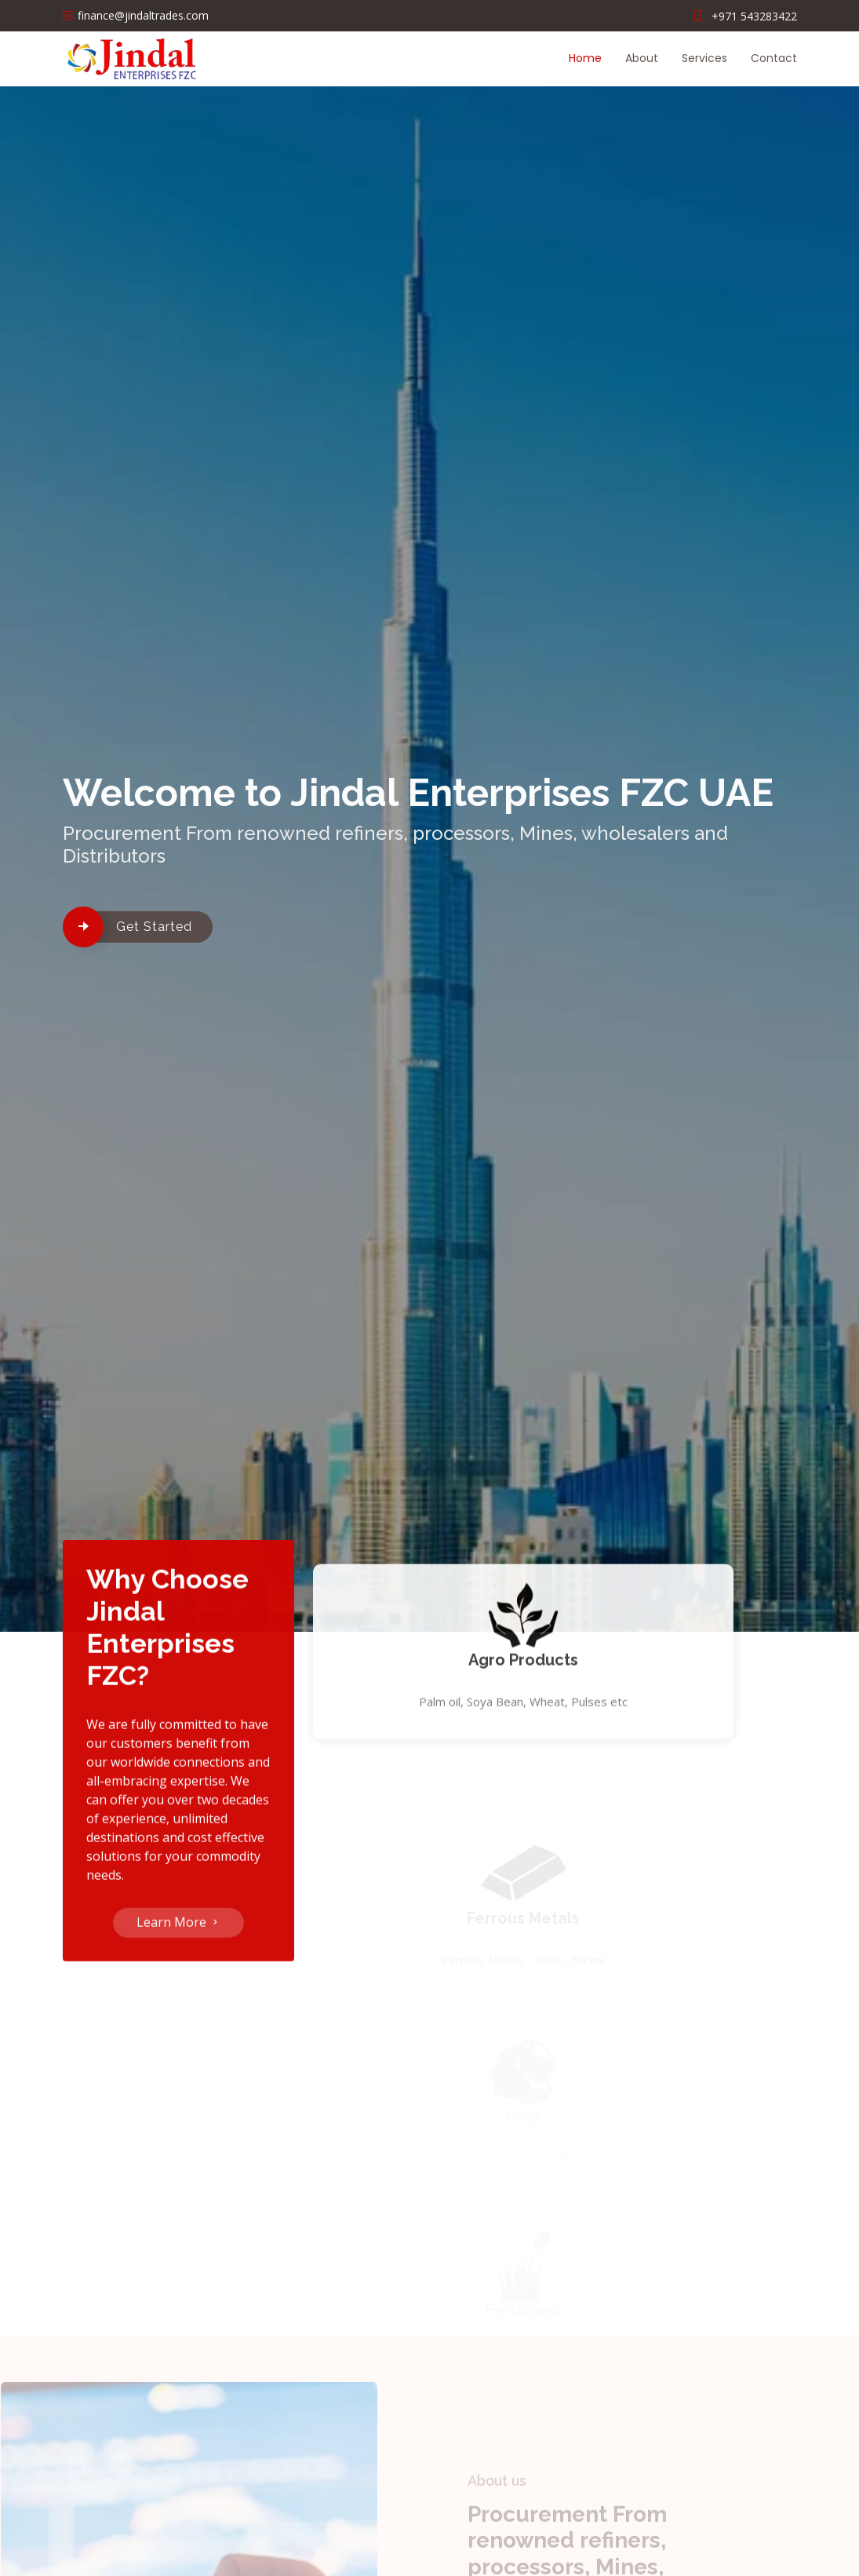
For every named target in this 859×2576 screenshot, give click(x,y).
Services (704, 58)
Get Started (154, 926)
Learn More (178, 1931)
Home (585, 58)
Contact (774, 58)
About (641, 58)
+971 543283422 (754, 16)
